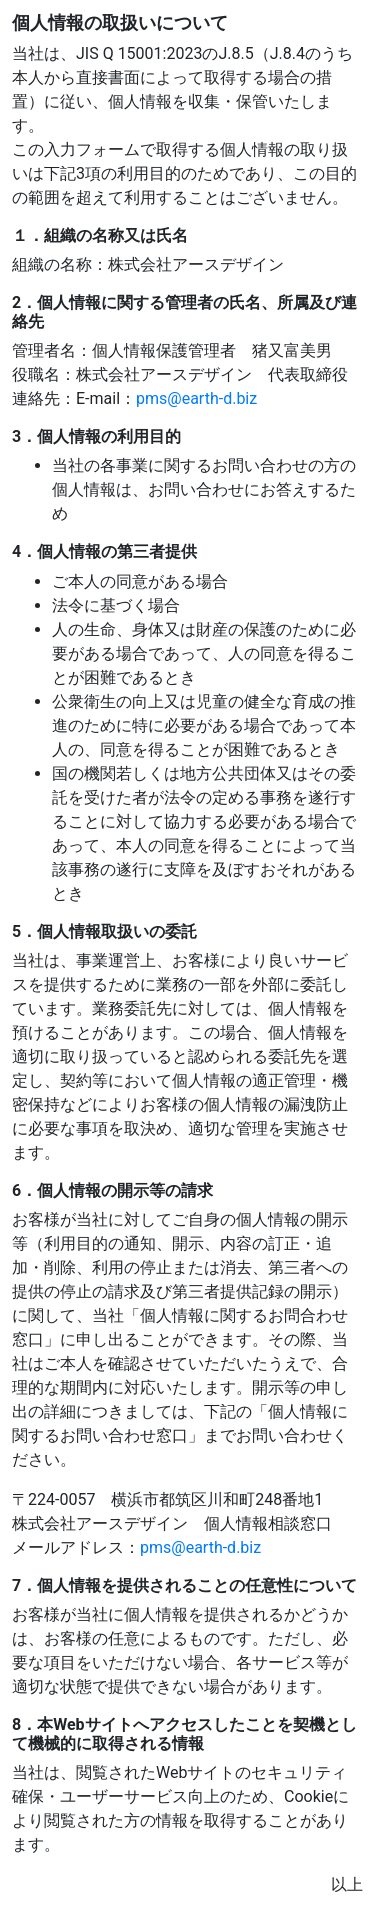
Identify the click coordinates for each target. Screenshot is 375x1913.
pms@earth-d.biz (196, 398)
